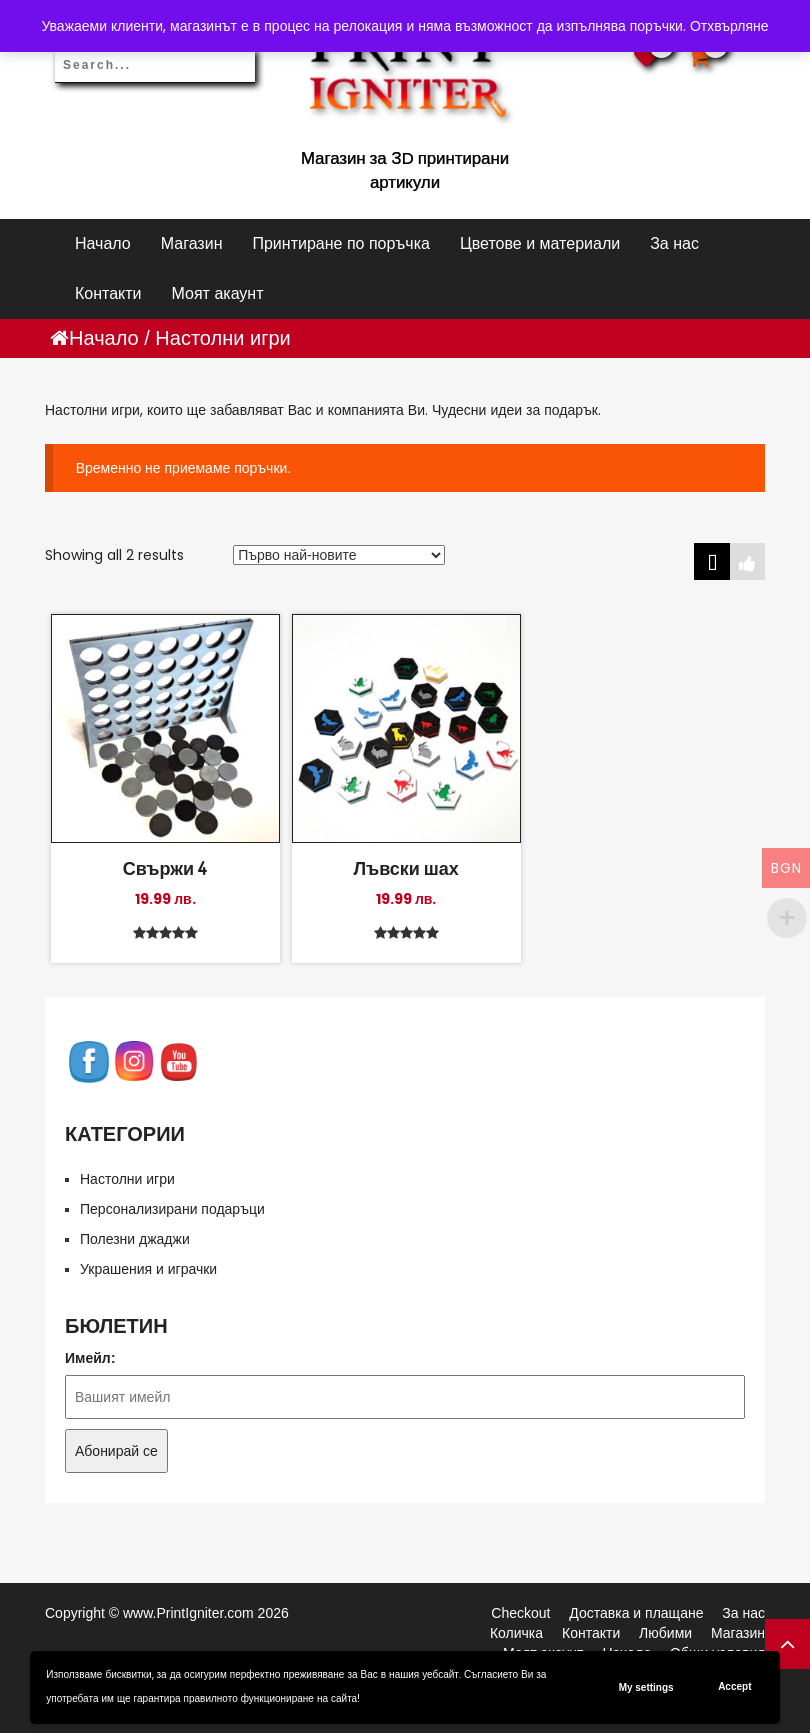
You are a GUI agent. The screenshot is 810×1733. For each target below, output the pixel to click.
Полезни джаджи (135, 1239)
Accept (734, 1686)
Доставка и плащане (636, 1613)
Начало (103, 243)
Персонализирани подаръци (172, 1209)
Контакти (108, 293)
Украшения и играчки (148, 1269)
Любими (665, 1633)
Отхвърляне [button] (729, 26)
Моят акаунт (218, 293)
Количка (516, 1633)
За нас (674, 243)
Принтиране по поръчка (340, 243)
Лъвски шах (405, 868)
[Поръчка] (339, 555)
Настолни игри (127, 1179)
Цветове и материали (540, 243)
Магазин (192, 243)
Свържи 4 (165, 868)
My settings (646, 1687)
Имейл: (90, 1358)
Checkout (520, 1613)
